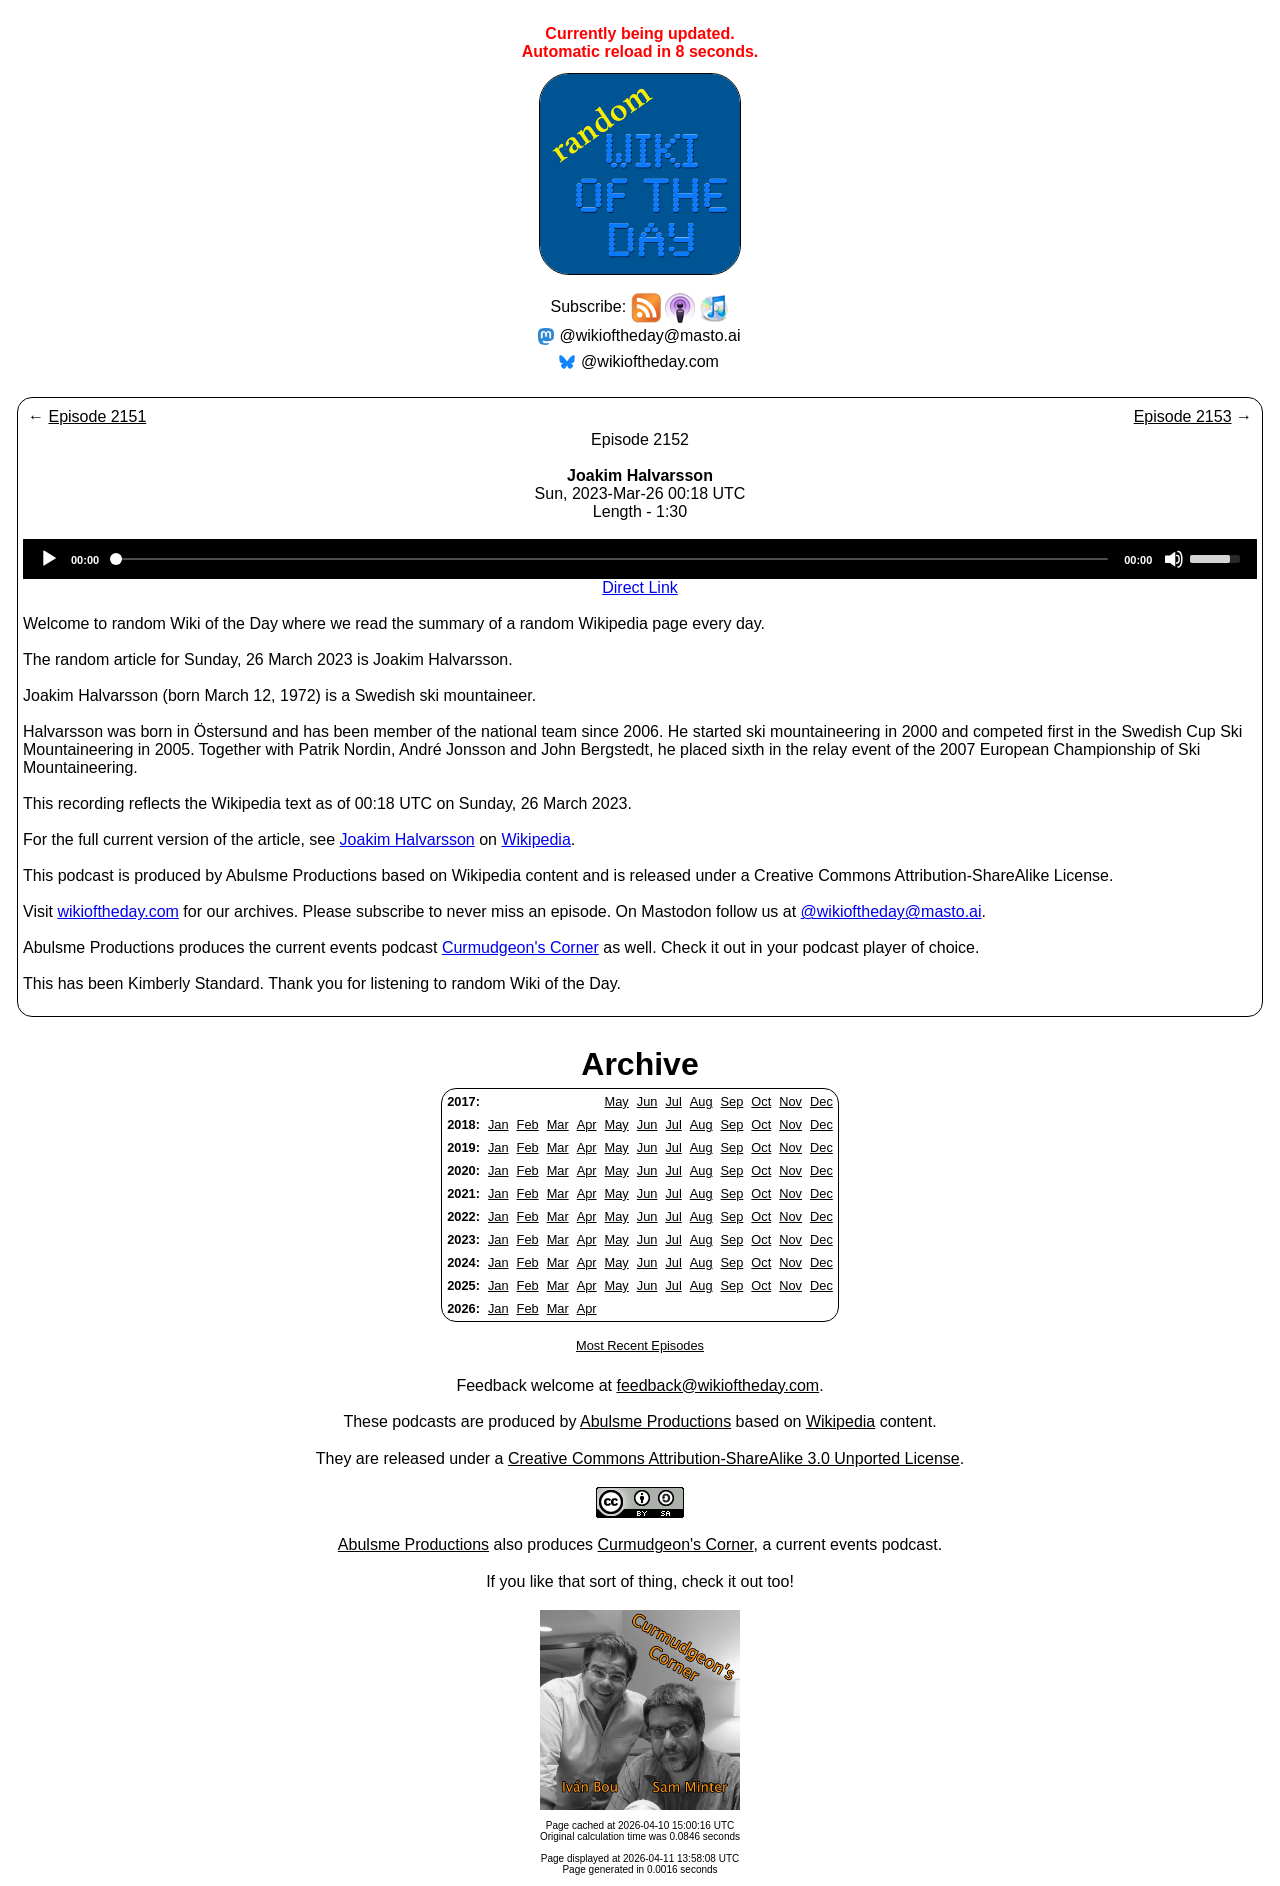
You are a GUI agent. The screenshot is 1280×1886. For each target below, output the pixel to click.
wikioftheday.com (118, 911)
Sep (732, 1101)
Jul (673, 1101)
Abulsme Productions (655, 1421)
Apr (587, 1124)
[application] (640, 559)
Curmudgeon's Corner (520, 947)
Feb (528, 1124)
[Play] (49, 559)
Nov (790, 1101)
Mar (558, 1124)
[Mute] (1174, 559)
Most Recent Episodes (640, 1345)
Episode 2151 (97, 416)
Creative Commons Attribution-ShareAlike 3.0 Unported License (734, 1458)
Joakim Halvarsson (407, 839)
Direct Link (640, 587)
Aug (701, 1101)
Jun (647, 1101)
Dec (821, 1101)
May (617, 1101)
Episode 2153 (1183, 416)
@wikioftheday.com (650, 361)
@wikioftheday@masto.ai (650, 335)
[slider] (611, 559)
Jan (498, 1124)
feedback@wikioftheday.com (717, 1385)
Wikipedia (535, 839)
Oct (761, 1101)
